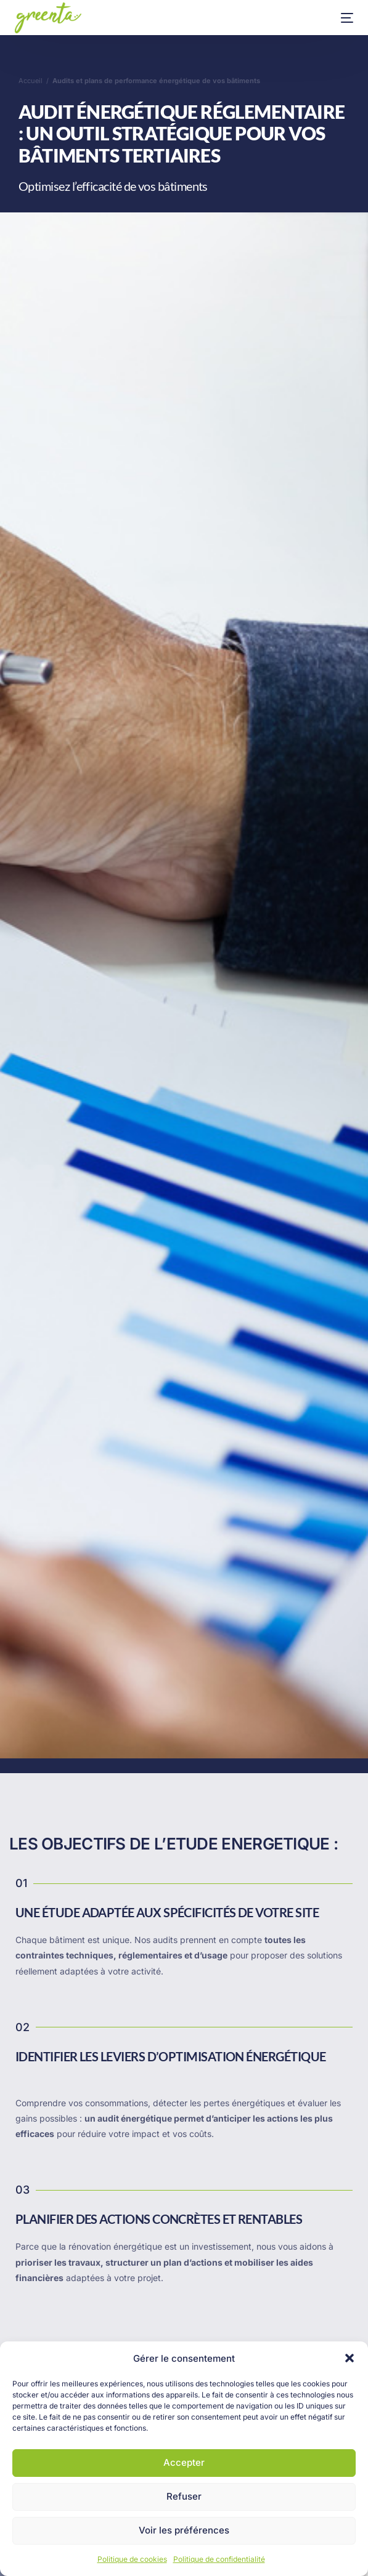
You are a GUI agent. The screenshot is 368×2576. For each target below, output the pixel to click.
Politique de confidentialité (219, 2559)
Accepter (184, 2462)
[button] (349, 2358)
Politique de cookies (132, 2559)
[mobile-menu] (337, 17)
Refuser (184, 2496)
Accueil (30, 80)
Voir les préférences (184, 2530)
